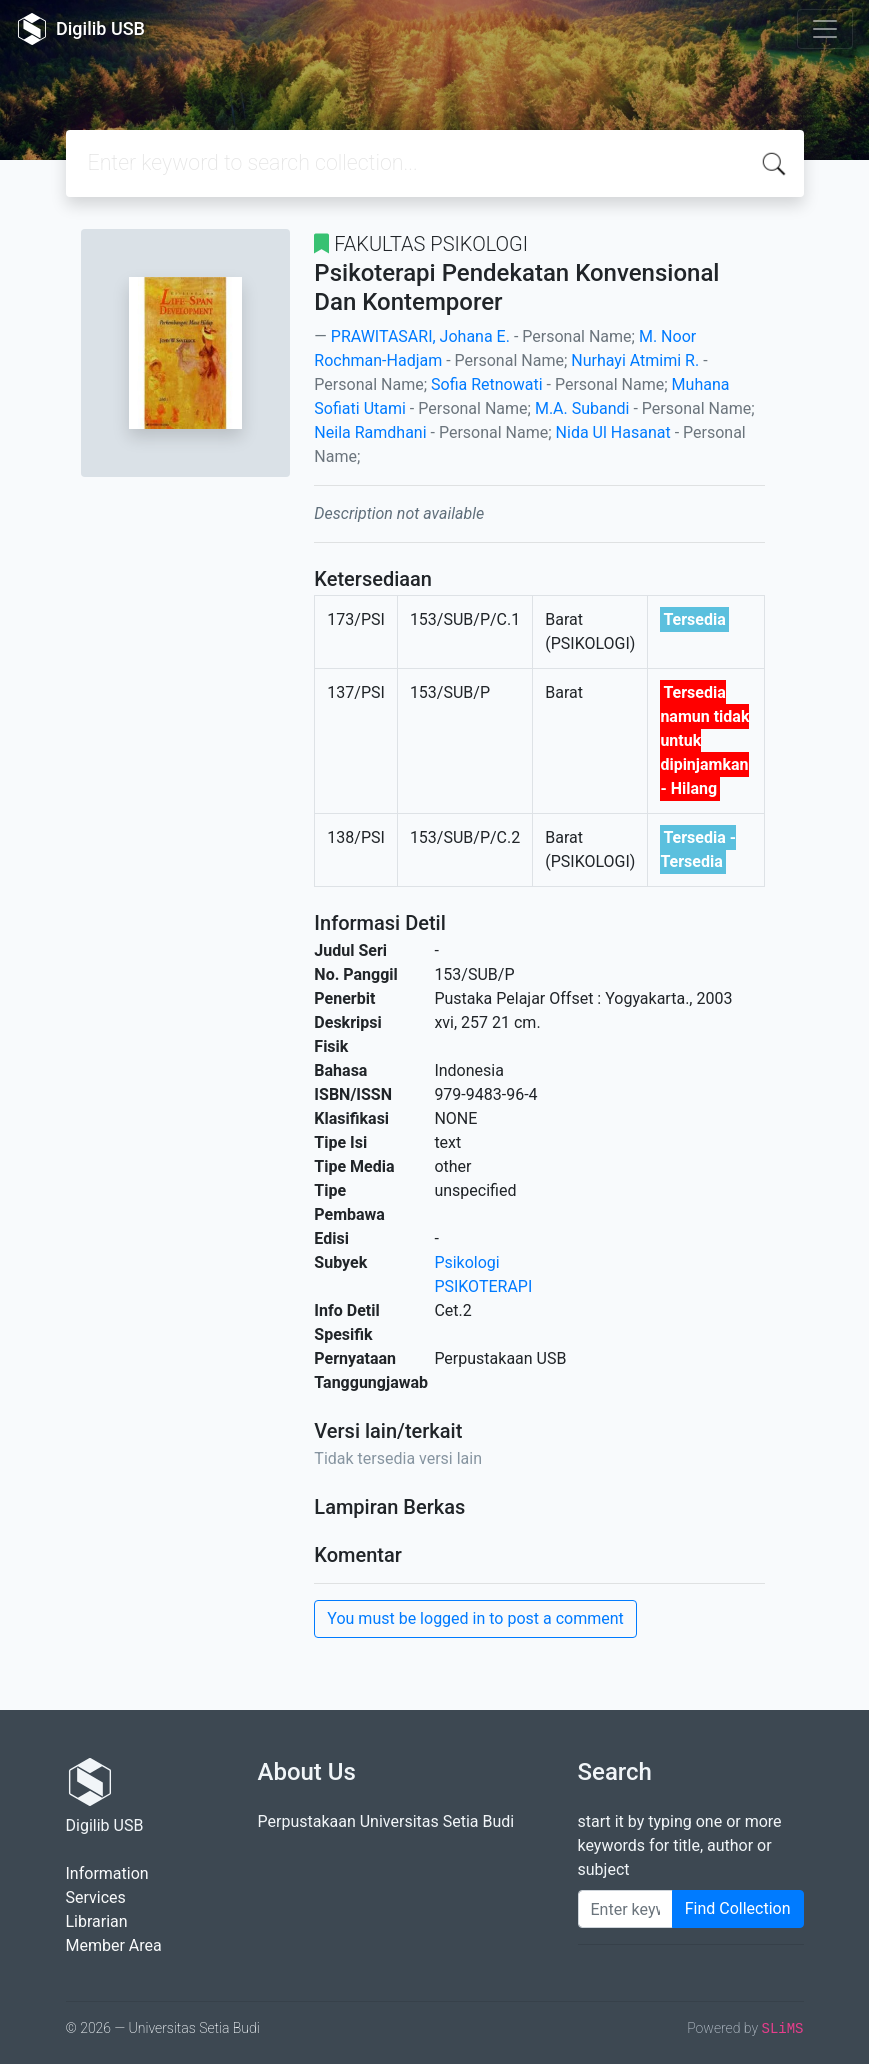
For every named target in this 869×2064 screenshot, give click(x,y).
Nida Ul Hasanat (613, 432)
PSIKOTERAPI (483, 1286)
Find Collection (738, 1908)
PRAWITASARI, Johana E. (420, 336)
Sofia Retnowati (487, 384)
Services (96, 1897)
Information (107, 1873)
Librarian (97, 1921)
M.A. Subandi (582, 408)
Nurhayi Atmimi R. (635, 360)
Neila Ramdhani (370, 432)
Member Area (114, 1945)
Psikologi (466, 1262)
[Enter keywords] (625, 1909)
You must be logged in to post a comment (475, 1618)
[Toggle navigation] (825, 29)
